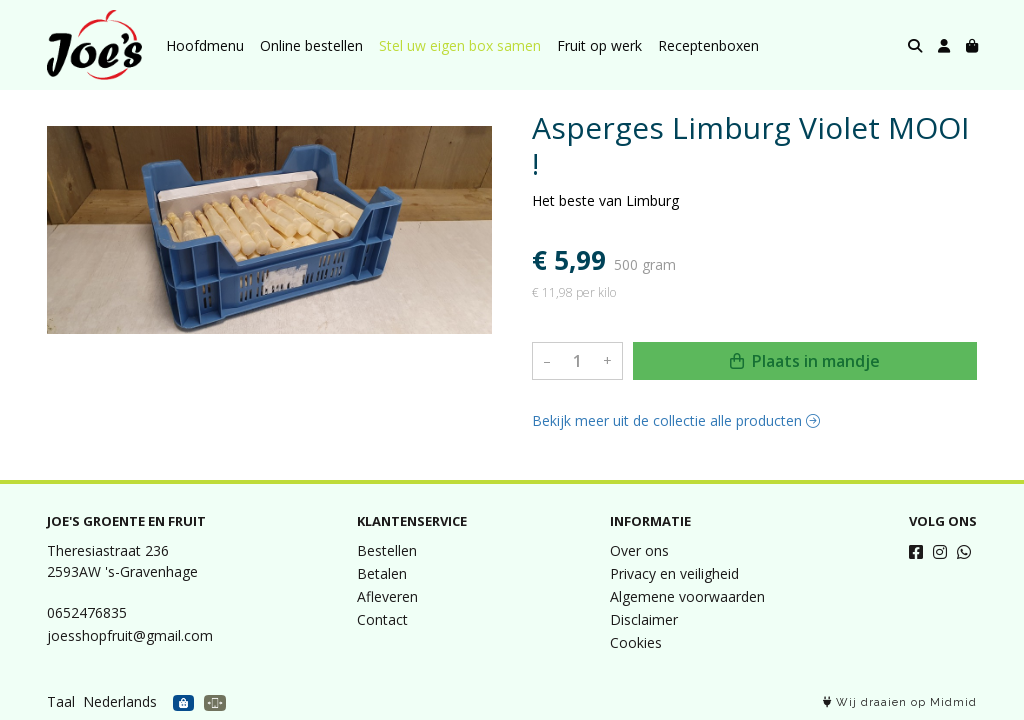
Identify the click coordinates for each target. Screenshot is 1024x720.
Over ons (639, 550)
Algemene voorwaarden (687, 596)
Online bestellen (311, 45)
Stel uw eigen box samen (460, 45)
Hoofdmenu (205, 45)
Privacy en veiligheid (674, 573)
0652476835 (87, 612)
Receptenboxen (708, 45)
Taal (61, 701)
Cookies (636, 642)
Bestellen (387, 550)
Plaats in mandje (805, 361)
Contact (382, 619)
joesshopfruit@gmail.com (130, 635)
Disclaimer (644, 619)
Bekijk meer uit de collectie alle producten (676, 420)
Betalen (382, 573)
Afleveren (387, 596)
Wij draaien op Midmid (900, 702)
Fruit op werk (599, 45)
